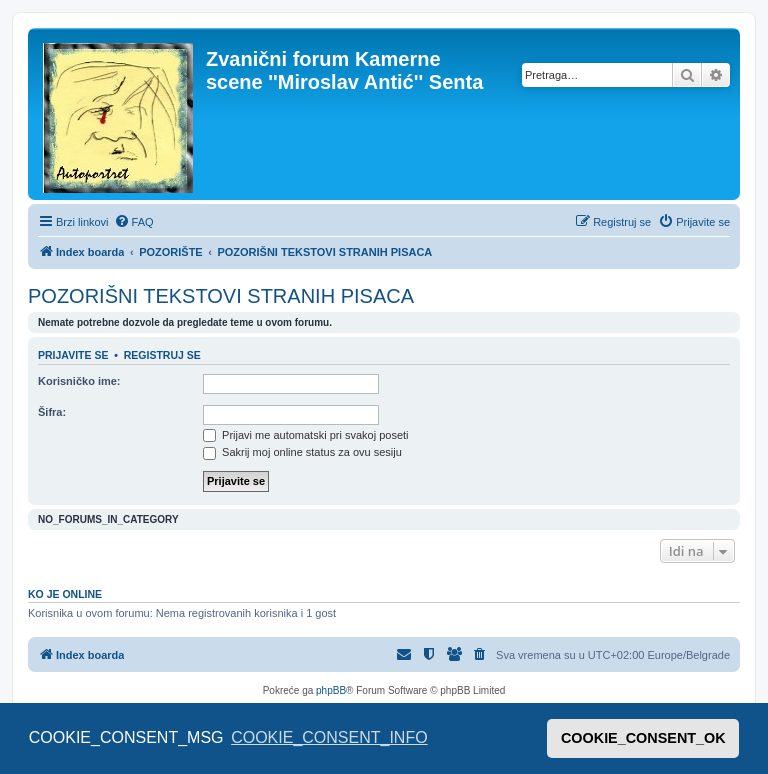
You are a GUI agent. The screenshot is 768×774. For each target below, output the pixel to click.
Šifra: (52, 412)
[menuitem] (134, 222)
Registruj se (162, 355)
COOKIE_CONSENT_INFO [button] (329, 737)
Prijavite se (73, 355)
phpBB (331, 690)
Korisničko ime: (79, 381)
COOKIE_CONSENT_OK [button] (643, 738)
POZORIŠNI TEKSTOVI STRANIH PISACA (221, 296)
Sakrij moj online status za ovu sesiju (302, 452)
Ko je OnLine (65, 594)
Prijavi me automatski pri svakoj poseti (306, 435)
